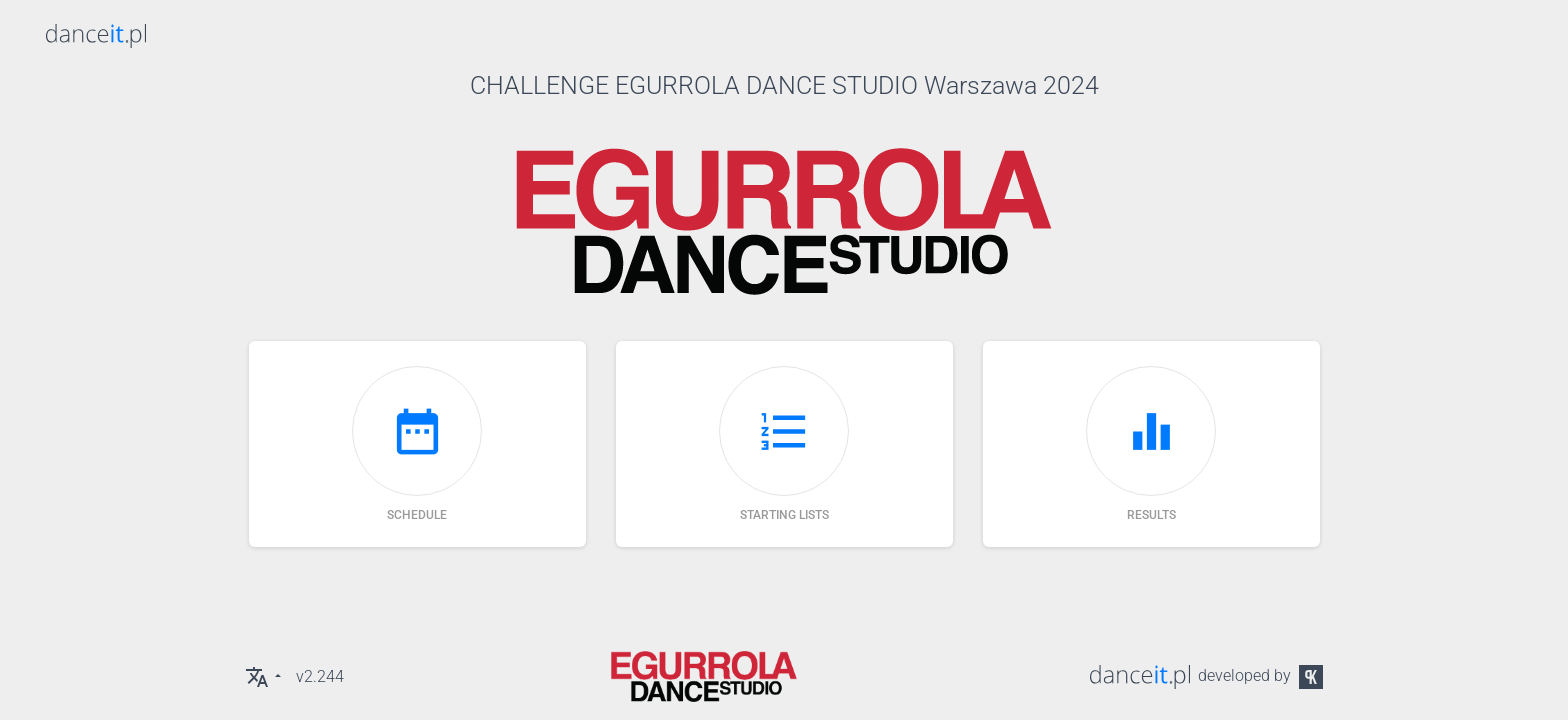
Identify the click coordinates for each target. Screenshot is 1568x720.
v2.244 (320, 676)
